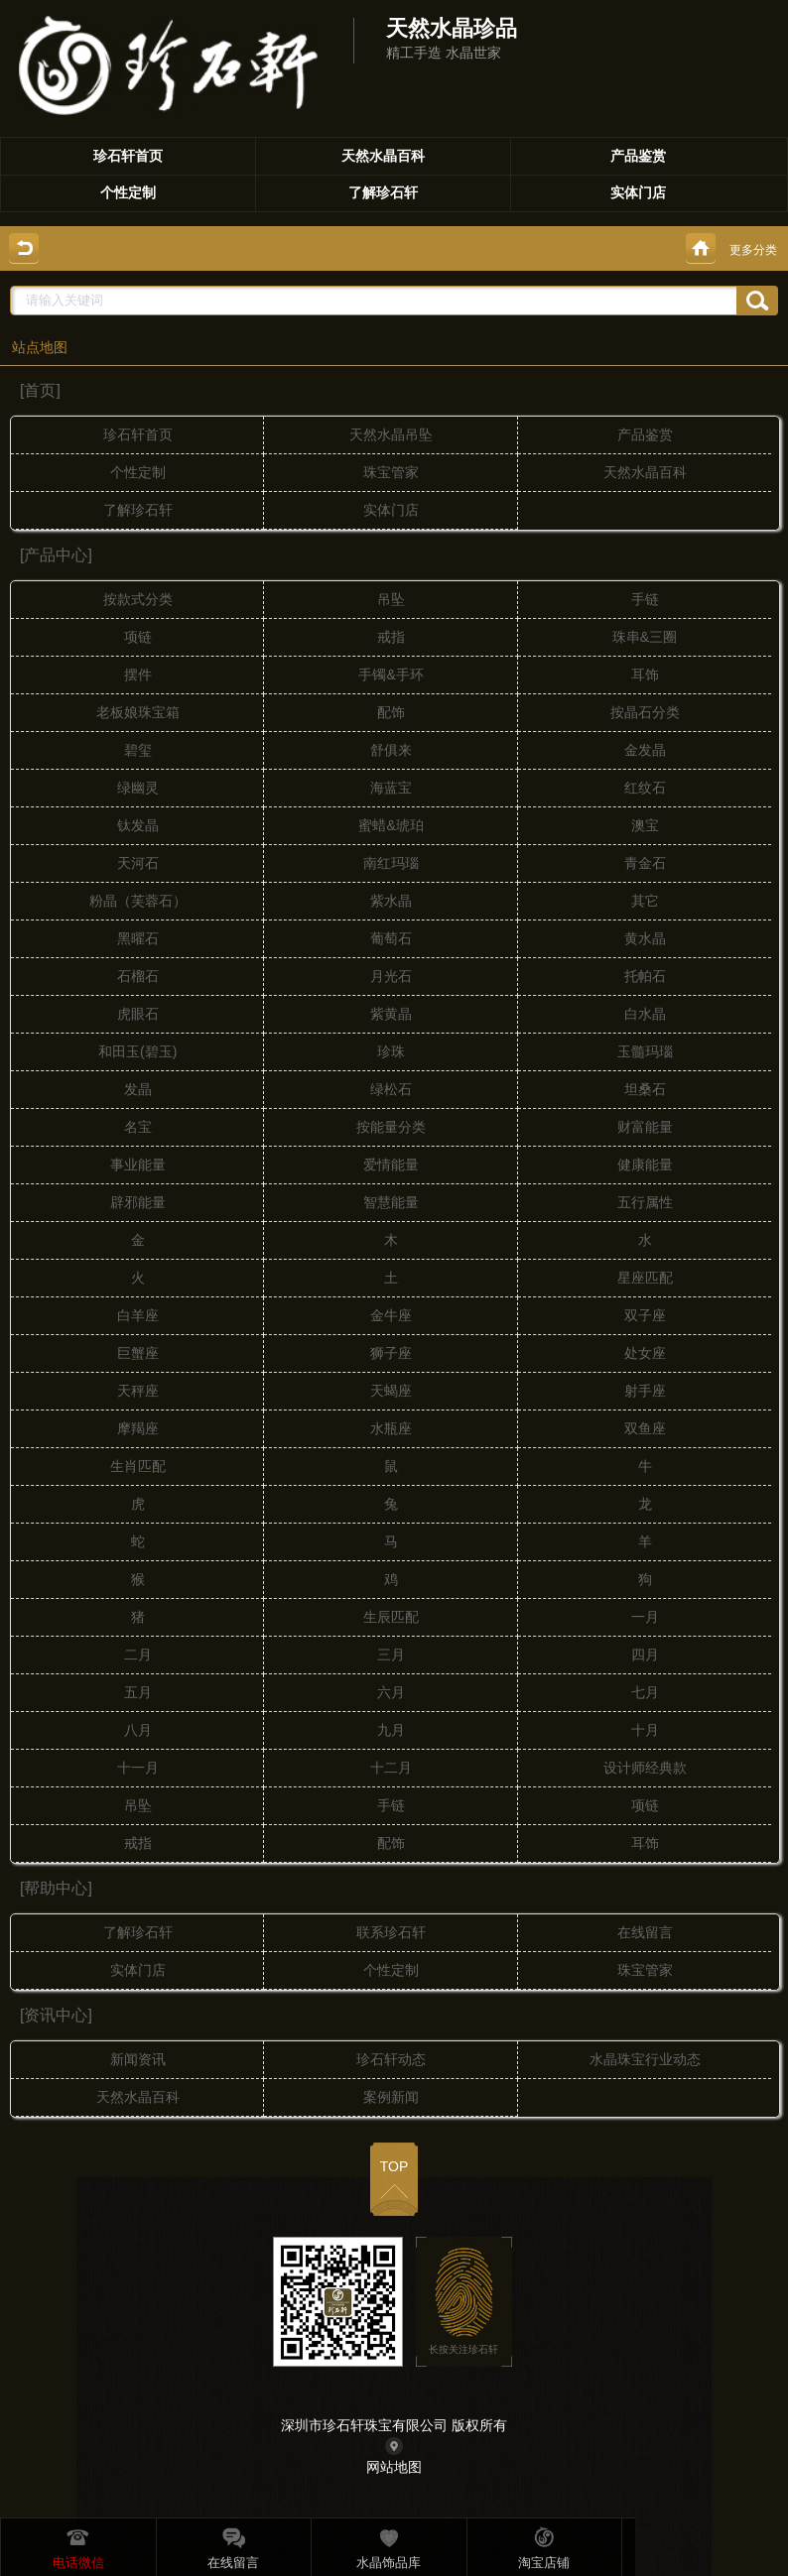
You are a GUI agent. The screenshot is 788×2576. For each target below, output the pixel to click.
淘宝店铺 (544, 2545)
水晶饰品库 (388, 2545)
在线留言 (233, 2545)
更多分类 (753, 250)
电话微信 (78, 2545)
